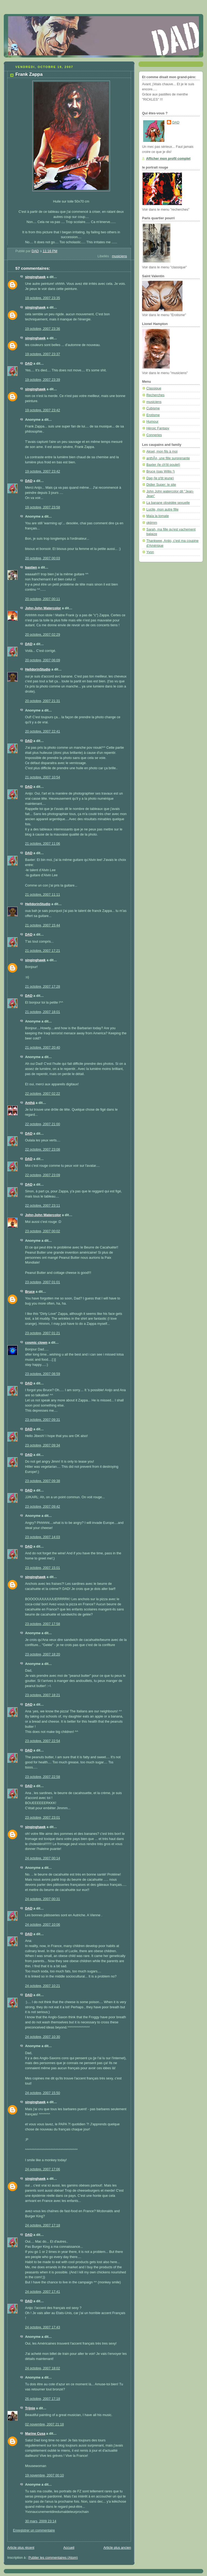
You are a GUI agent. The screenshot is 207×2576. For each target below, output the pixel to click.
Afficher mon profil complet (168, 158)
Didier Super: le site (161, 485)
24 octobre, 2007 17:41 (42, 2292)
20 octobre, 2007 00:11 (42, 599)
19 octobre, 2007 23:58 (42, 507)
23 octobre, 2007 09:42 (42, 1506)
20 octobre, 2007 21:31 (42, 701)
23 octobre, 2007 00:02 (42, 1231)
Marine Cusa (35, 2433)
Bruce (30, 1292)
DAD (28, 363)
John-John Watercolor (43, 608)
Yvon (150, 552)
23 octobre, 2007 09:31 (42, 1420)
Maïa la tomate (157, 516)
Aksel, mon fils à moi (162, 451)
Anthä (30, 1103)
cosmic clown (36, 1343)
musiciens (119, 256)
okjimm (151, 523)
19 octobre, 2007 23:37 (42, 354)
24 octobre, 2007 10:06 (42, 1925)
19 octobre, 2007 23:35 (42, 298)
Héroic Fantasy (157, 428)
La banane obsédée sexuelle (168, 503)
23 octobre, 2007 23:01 (42, 1817)
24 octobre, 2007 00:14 (42, 1858)
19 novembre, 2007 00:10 (44, 2475)
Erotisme (153, 415)
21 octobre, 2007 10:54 (42, 777)
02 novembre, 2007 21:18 (44, 2424)
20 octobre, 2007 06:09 (42, 660)
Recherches (155, 395)
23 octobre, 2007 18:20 (42, 1654)
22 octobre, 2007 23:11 (42, 1205)
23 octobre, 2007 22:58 (42, 1777)
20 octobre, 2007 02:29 (42, 635)
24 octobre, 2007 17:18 (42, 2225)
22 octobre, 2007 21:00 (42, 1124)
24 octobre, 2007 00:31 (42, 1899)
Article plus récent (20, 2548)
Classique (153, 388)
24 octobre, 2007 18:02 (42, 2368)
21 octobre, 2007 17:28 (42, 986)
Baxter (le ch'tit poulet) (163, 465)
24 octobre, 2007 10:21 (42, 1986)
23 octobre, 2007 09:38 (42, 1481)
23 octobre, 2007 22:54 (42, 1741)
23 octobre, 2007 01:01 (42, 1282)
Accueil (68, 2548)
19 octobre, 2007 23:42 (42, 410)
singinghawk (35, 277)
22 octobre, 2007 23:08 (42, 1149)
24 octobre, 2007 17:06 (42, 2169)
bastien (31, 567)
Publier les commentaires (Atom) (53, 2558)
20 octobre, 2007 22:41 (42, 731)
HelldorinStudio (37, 669)
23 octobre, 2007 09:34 (42, 1445)
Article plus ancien (117, 2548)
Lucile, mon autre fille (162, 509)
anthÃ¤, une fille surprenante (168, 458)
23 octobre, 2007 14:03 (42, 1537)
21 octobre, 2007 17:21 (42, 951)
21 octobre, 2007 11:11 (42, 895)
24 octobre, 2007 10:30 (42, 2037)
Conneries (154, 435)
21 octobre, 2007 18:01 (42, 1012)
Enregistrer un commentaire (34, 2530)
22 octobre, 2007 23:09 (42, 1175)
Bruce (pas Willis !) (160, 471)
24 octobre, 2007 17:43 (42, 2327)
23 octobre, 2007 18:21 (42, 1695)
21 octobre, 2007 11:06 (42, 844)
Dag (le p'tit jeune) (160, 478)
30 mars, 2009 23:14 (40, 2521)
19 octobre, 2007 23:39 (42, 380)
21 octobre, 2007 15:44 (42, 925)
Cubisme (153, 408)
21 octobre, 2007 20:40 (42, 1047)
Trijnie (30, 2408)
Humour (152, 421)
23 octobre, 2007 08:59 (42, 1374)
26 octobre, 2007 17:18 (42, 2399)
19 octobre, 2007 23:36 (42, 329)
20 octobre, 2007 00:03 (42, 558)
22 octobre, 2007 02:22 (42, 1094)
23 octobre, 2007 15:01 (42, 1568)
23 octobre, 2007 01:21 (42, 1333)
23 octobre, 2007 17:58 (42, 1624)
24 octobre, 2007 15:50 (42, 2093)
